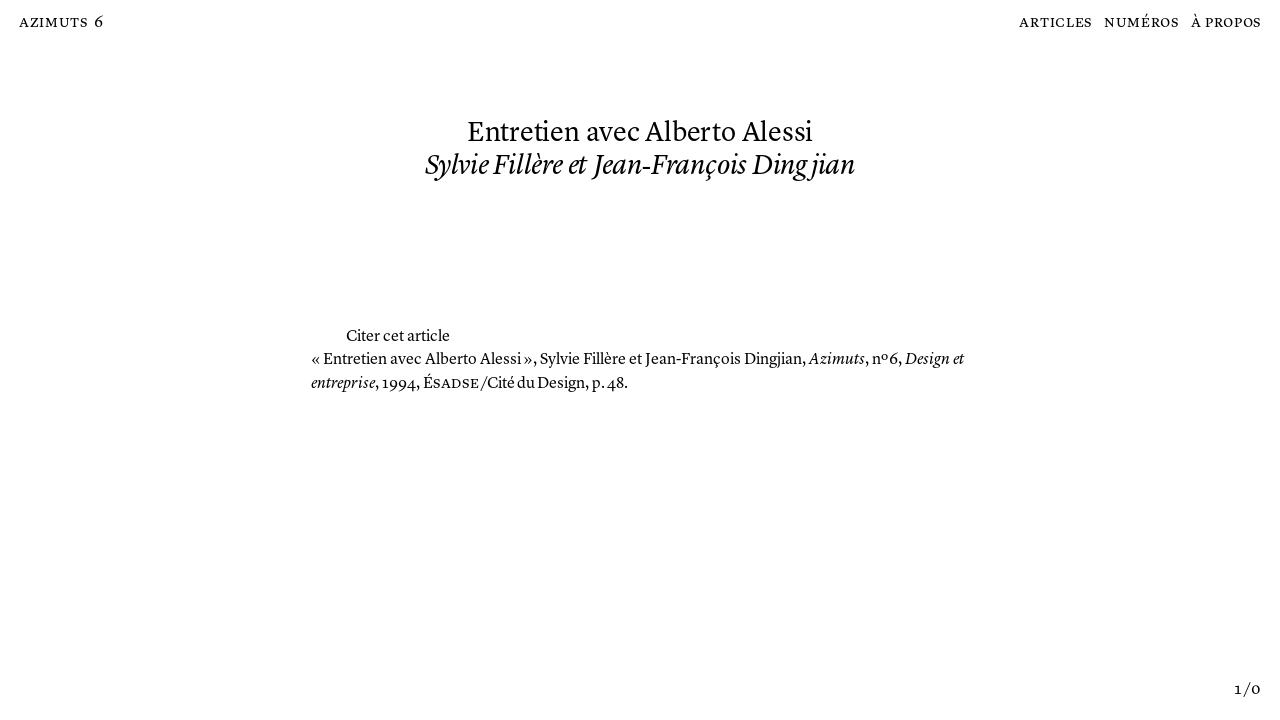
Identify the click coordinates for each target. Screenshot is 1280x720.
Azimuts (53, 23)
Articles (1055, 23)
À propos (1226, 23)
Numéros (1141, 23)
